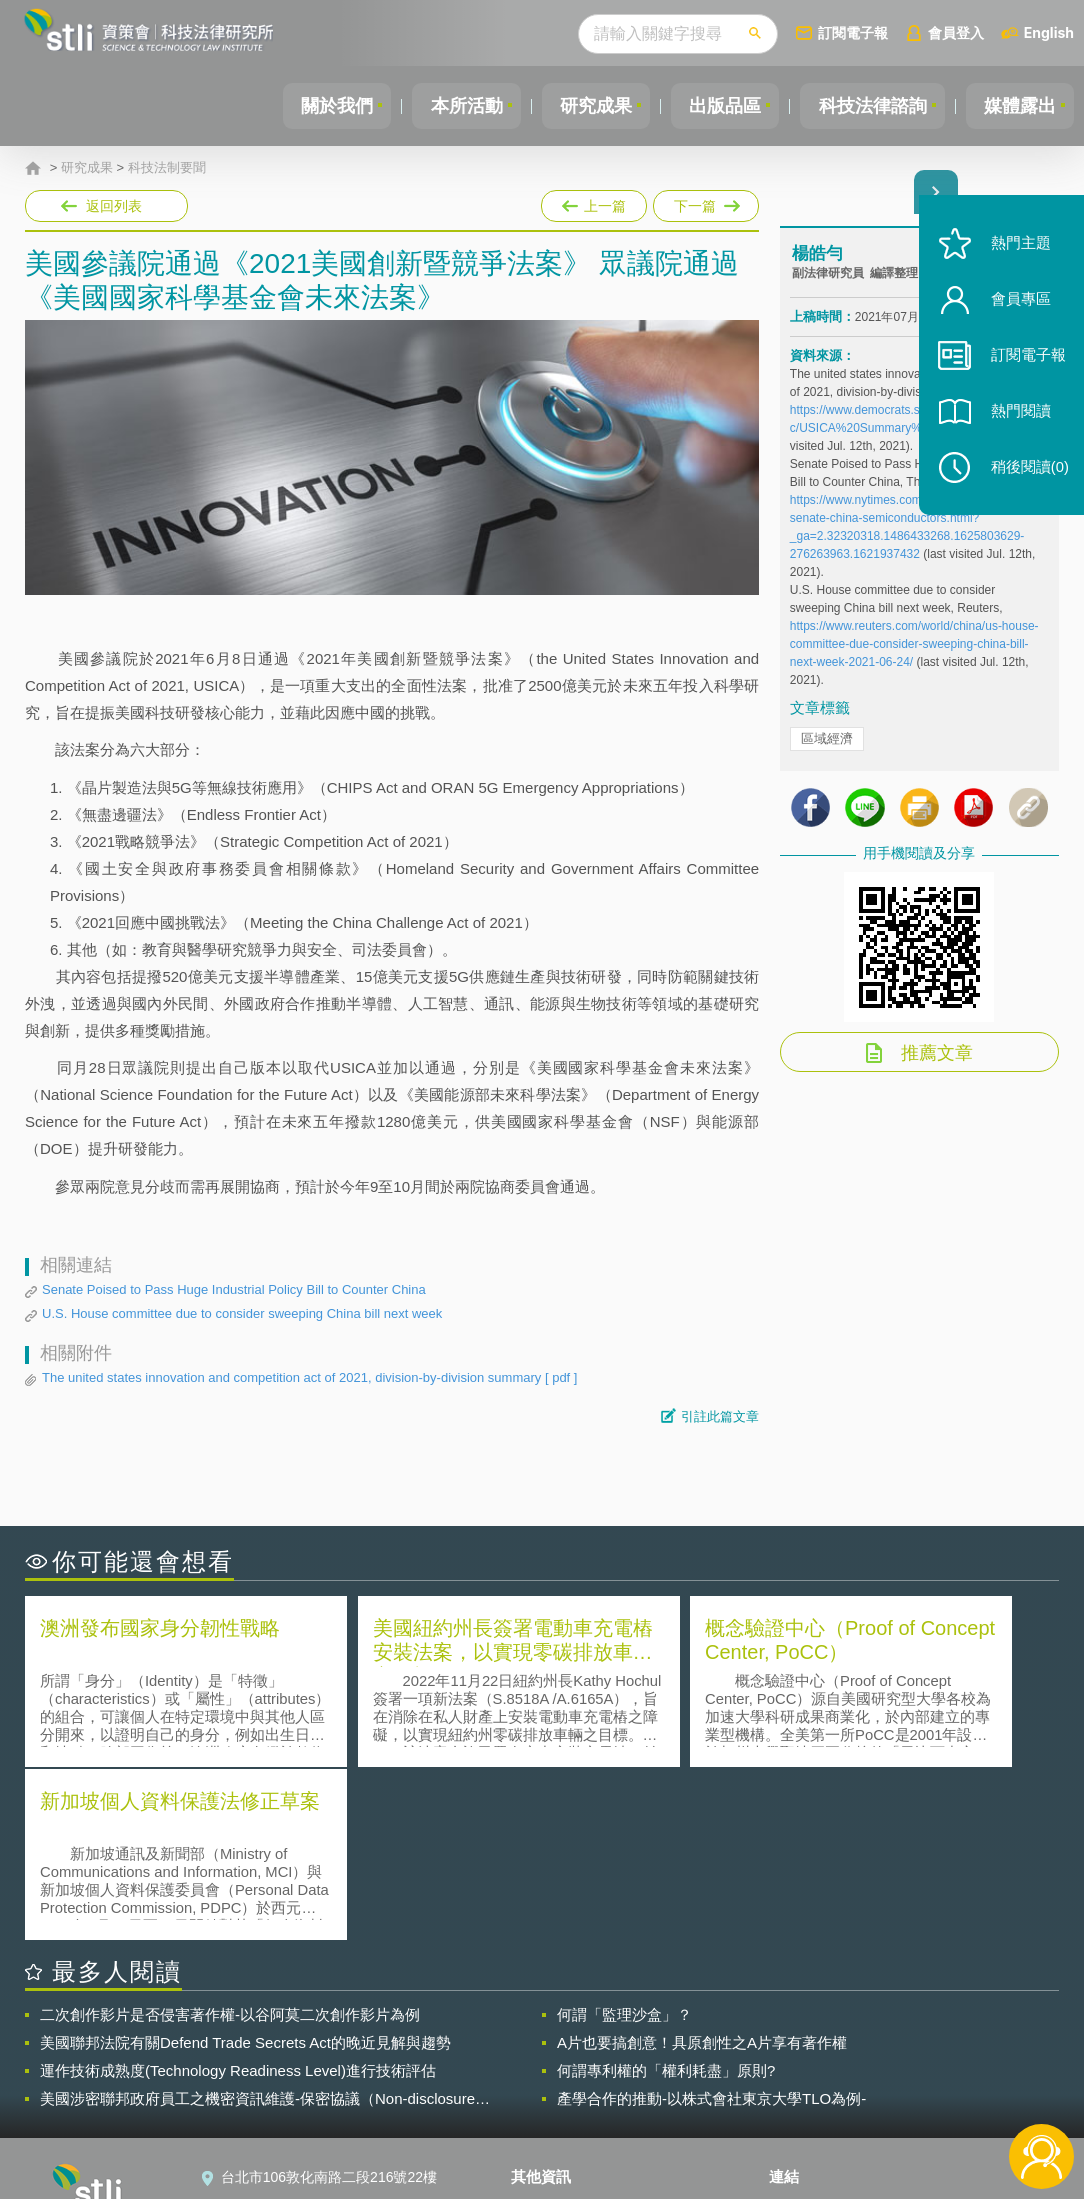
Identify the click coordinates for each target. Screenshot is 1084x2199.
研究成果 (583, 106)
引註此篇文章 (720, 1416)
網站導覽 (551, 2117)
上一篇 (594, 206)
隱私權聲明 (558, 2033)
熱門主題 (1016, 252)
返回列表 (114, 206)
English (1049, 32)
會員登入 (956, 32)
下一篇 (704, 202)
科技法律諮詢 (867, 106)
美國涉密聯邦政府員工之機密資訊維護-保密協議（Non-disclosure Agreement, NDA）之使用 (257, 1925)
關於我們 (317, 106)
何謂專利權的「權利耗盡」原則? (666, 1896)
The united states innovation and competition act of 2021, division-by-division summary (309, 1378)
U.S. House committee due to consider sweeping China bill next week (242, 1313)
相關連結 (908, 2033)
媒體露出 (1018, 106)
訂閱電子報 (853, 32)
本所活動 (450, 106)
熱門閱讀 (1016, 420)
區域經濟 (827, 742)
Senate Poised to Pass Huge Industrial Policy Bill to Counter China (234, 1289)
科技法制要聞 (167, 168)
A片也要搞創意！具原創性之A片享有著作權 (702, 1868)
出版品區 (716, 106)
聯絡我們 (551, 2089)
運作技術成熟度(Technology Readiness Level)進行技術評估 (238, 1896)
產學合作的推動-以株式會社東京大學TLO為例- (711, 1924)
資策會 (802, 2033)
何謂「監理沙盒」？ (624, 1840)
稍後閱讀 (1025, 476)
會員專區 (1016, 308)
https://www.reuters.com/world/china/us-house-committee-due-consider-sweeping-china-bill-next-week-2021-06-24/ (914, 648)
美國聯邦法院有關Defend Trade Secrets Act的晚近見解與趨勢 (245, 1868)
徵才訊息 (551, 2061)
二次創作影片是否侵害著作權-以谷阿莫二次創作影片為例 (230, 1840)
